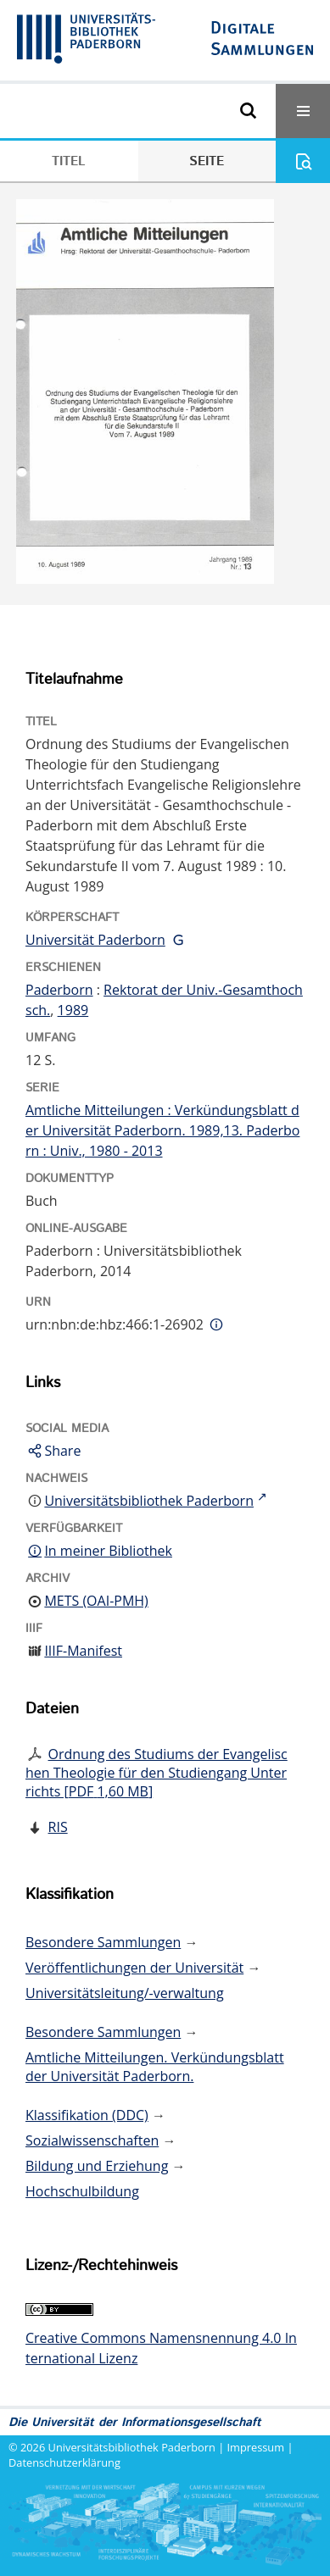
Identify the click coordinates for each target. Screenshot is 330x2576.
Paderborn (59, 989)
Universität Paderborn (95, 939)
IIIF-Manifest (83, 1650)
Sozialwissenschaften (92, 2140)
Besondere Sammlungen (103, 1942)
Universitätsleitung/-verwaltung (124, 1993)
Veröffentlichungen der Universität (134, 1967)
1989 (73, 1010)
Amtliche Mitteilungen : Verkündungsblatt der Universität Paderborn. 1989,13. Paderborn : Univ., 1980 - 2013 (162, 1130)
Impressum (256, 2447)
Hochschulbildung (82, 2191)
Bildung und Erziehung (96, 2166)
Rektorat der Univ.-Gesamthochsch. (164, 999)
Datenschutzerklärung (64, 2462)
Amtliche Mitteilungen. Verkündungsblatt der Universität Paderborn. (154, 2066)
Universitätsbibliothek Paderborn (131, 2447)
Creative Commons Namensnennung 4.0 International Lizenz (161, 2348)
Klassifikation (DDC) (86, 2115)
